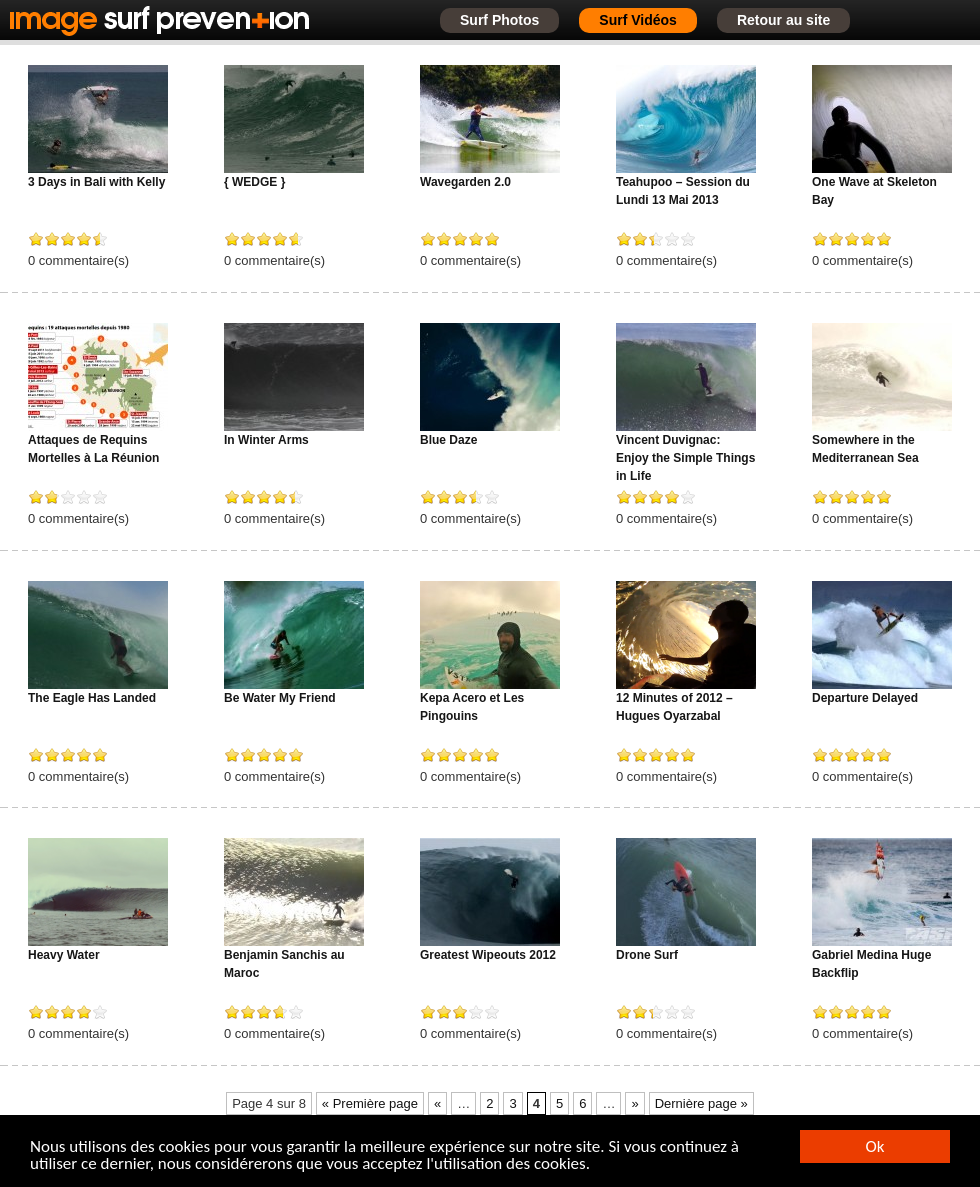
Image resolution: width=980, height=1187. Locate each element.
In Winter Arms (266, 440)
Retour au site (783, 20)
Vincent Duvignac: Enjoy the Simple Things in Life (685, 458)
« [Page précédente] (437, 1103)
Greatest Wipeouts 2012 (488, 955)
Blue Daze (448, 440)
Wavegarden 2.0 (465, 182)
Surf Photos (499, 20)
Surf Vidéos (638, 20)
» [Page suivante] (634, 1103)
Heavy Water (64, 955)
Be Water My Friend (280, 698)
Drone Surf (647, 955)
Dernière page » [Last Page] (701, 1103)
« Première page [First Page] (370, 1103)
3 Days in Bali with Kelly (96, 182)
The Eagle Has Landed (92, 698)
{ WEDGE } (254, 182)
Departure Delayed (865, 698)
